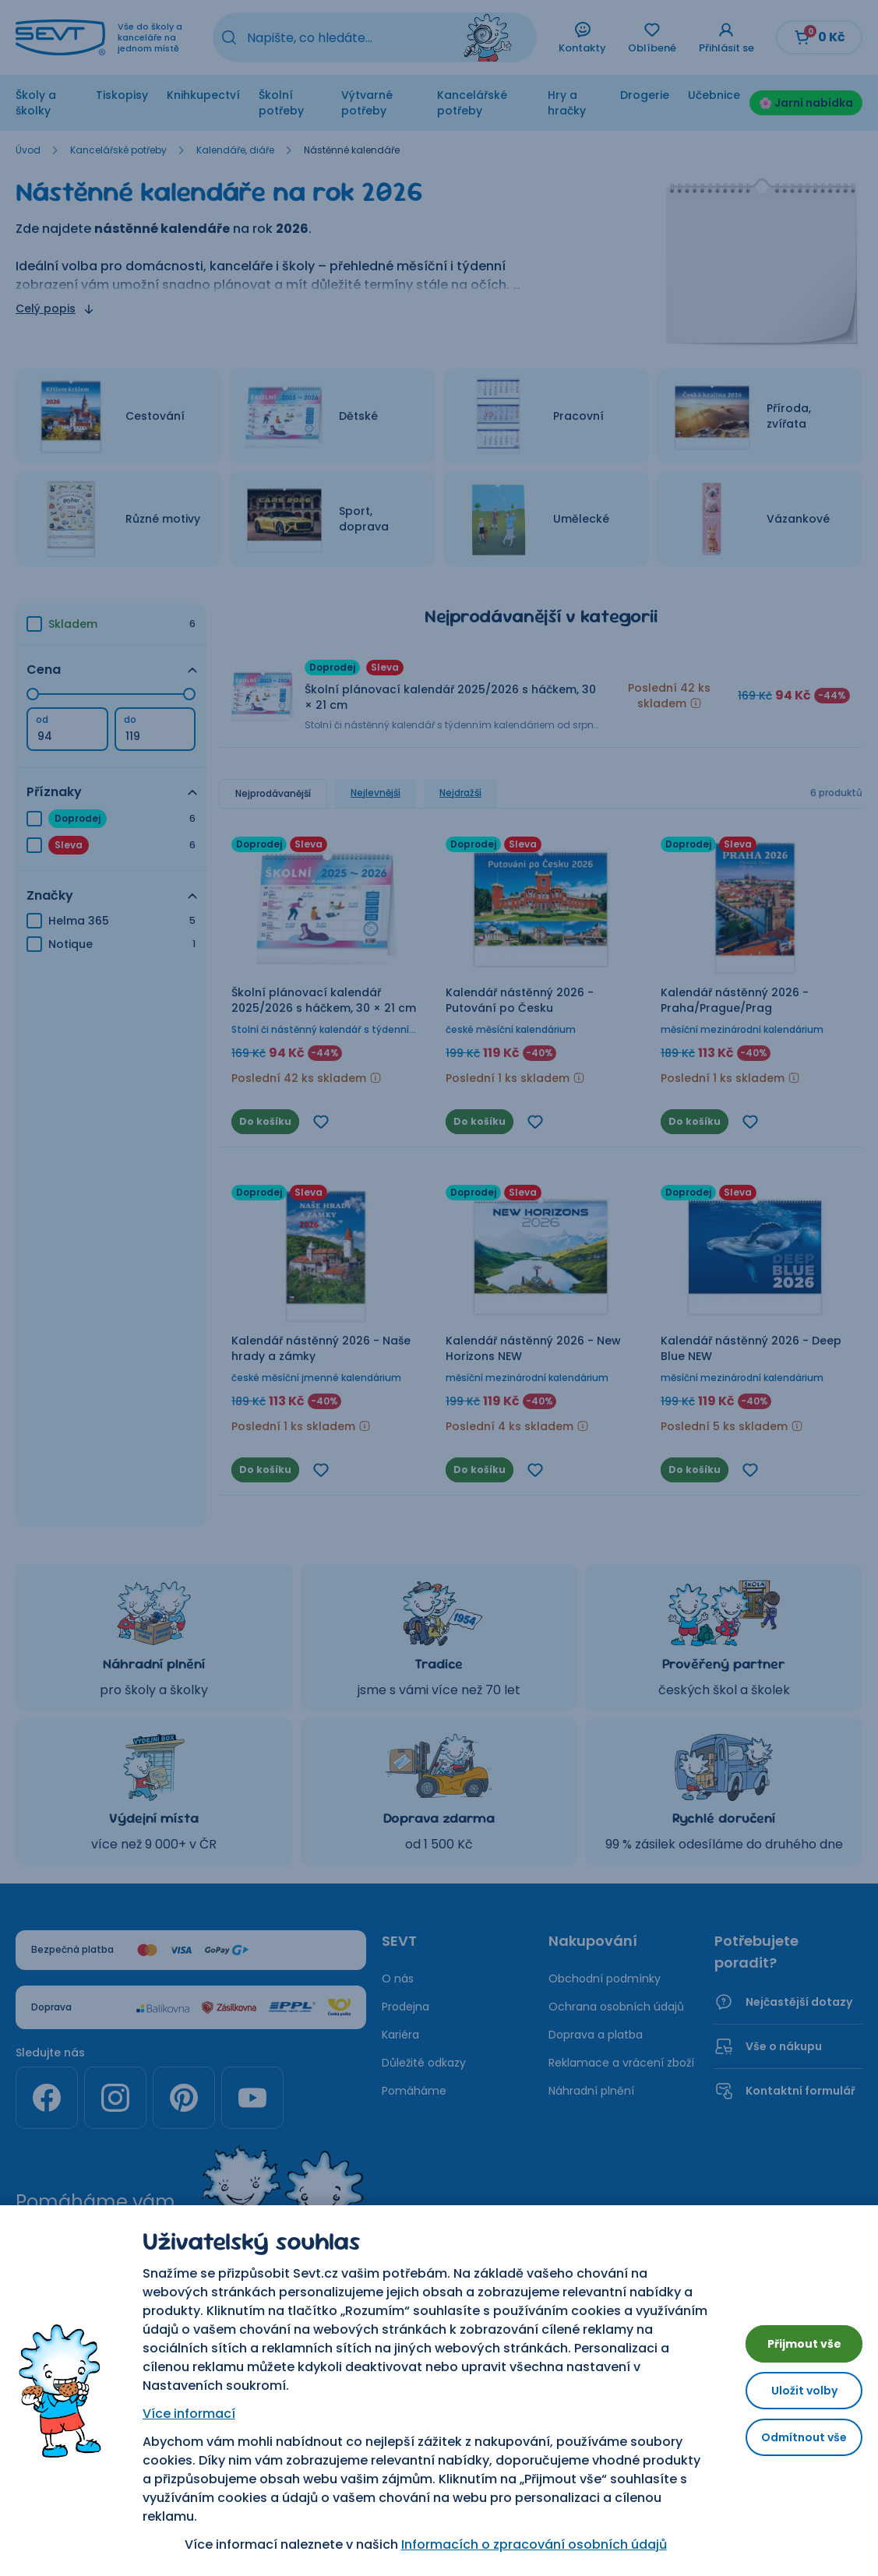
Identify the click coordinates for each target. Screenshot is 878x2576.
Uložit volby (792, 2390)
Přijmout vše (792, 2337)
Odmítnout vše (792, 2443)
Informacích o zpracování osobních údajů (521, 2544)
